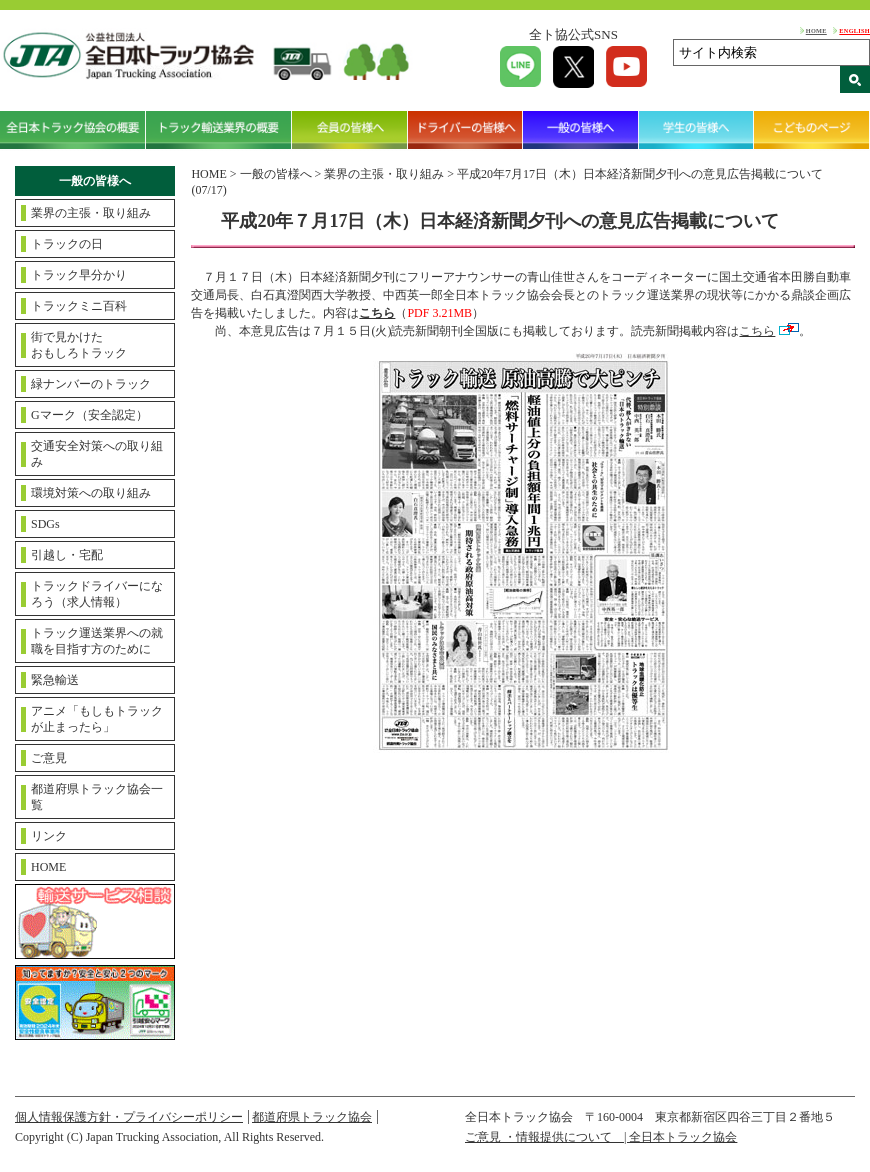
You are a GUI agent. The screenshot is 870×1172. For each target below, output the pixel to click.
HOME (816, 30)
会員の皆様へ (350, 129)
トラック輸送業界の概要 (219, 129)
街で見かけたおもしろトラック (79, 345)
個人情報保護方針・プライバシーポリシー (129, 1117)
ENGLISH (854, 30)
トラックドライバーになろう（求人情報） (97, 594)
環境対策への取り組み (91, 493)
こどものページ (812, 129)
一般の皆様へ (581, 129)
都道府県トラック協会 (312, 1117)
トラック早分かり (79, 275)
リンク (49, 836)
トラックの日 (67, 244)
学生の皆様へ (697, 129)
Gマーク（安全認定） (89, 415)
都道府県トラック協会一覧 (97, 797)
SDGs (45, 524)
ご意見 (49, 758)
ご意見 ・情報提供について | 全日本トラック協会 (601, 1137)
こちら (757, 331)
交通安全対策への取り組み (97, 454)
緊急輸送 (55, 680)
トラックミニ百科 (79, 306)
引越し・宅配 (67, 555)
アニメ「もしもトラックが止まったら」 (97, 719)
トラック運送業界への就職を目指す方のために (97, 641)
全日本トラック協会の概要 (73, 129)
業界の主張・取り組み (91, 213)
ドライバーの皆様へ (466, 129)
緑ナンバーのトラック (91, 384)
